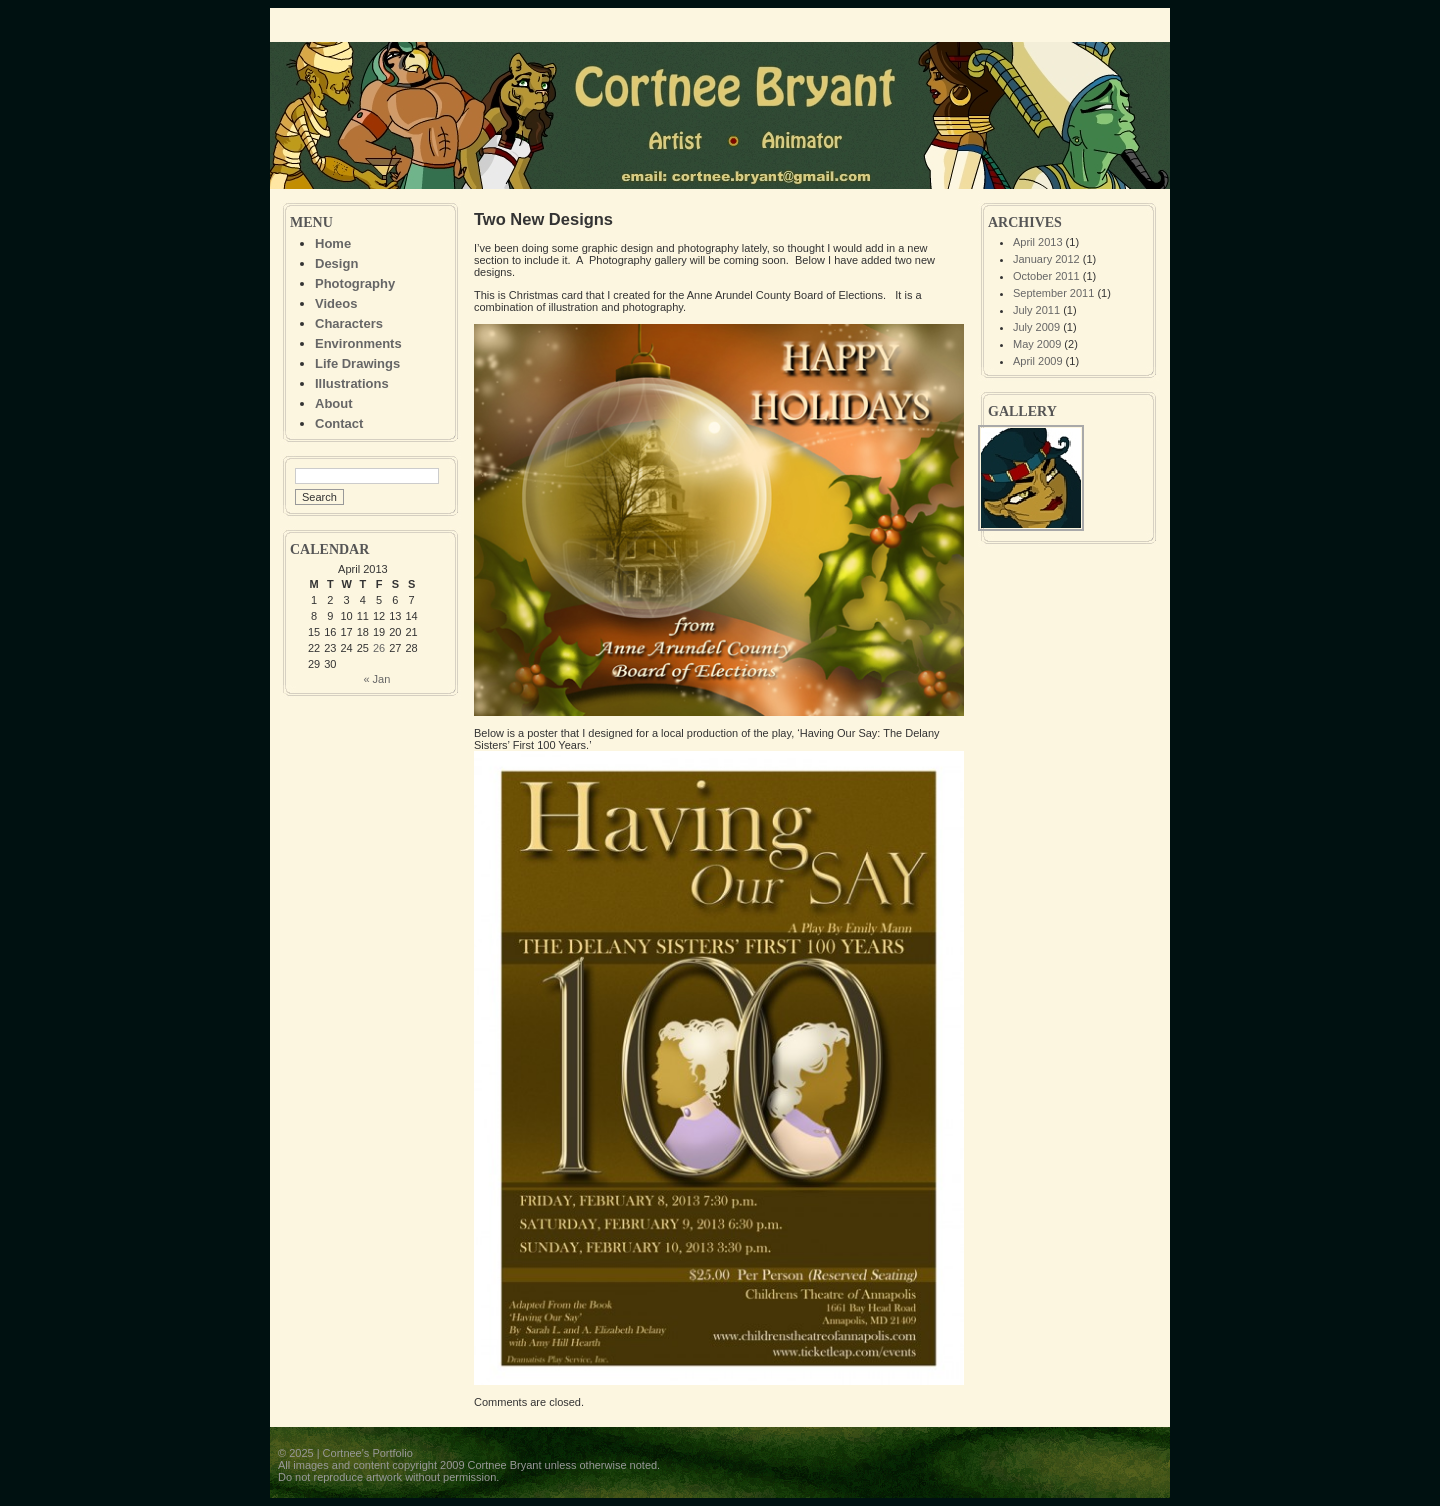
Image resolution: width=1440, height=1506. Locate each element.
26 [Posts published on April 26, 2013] (379, 648)
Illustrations (352, 383)
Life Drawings (357, 363)
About (334, 403)
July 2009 (1036, 327)
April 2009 (1038, 361)
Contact (339, 423)
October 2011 (1046, 276)
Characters (349, 323)
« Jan (376, 679)
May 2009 (1037, 344)
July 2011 (1036, 310)
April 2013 (1038, 242)
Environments (358, 343)
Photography (355, 283)
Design (336, 263)
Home (333, 243)
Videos (336, 303)
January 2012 (1046, 259)
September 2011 (1053, 293)
